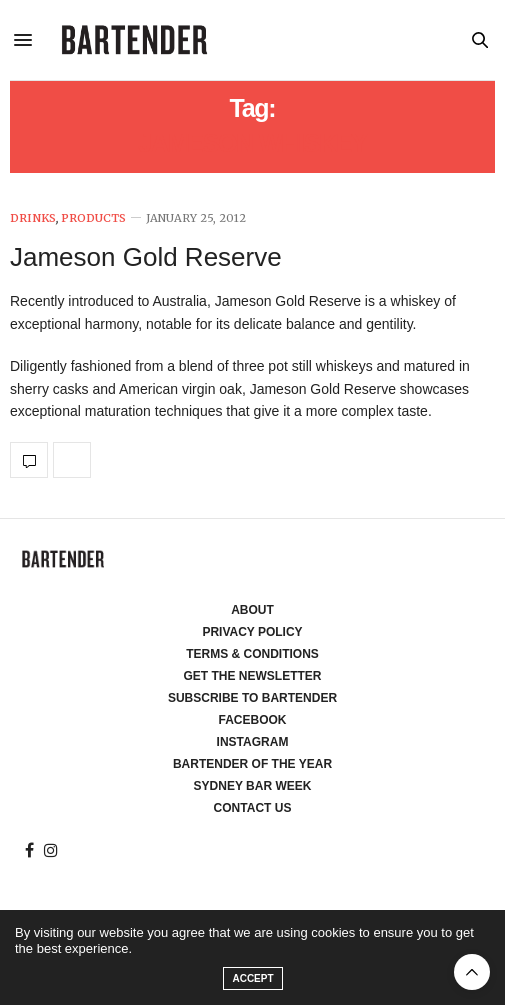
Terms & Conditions (252, 654)
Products (93, 218)
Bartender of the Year (252, 764)
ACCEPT (252, 978)
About (252, 610)
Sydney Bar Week (253, 786)
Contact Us (253, 808)
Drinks (33, 218)
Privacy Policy (252, 632)
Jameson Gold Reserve (146, 257)
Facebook (252, 720)
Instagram (253, 742)
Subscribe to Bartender (252, 698)
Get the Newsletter (253, 676)
